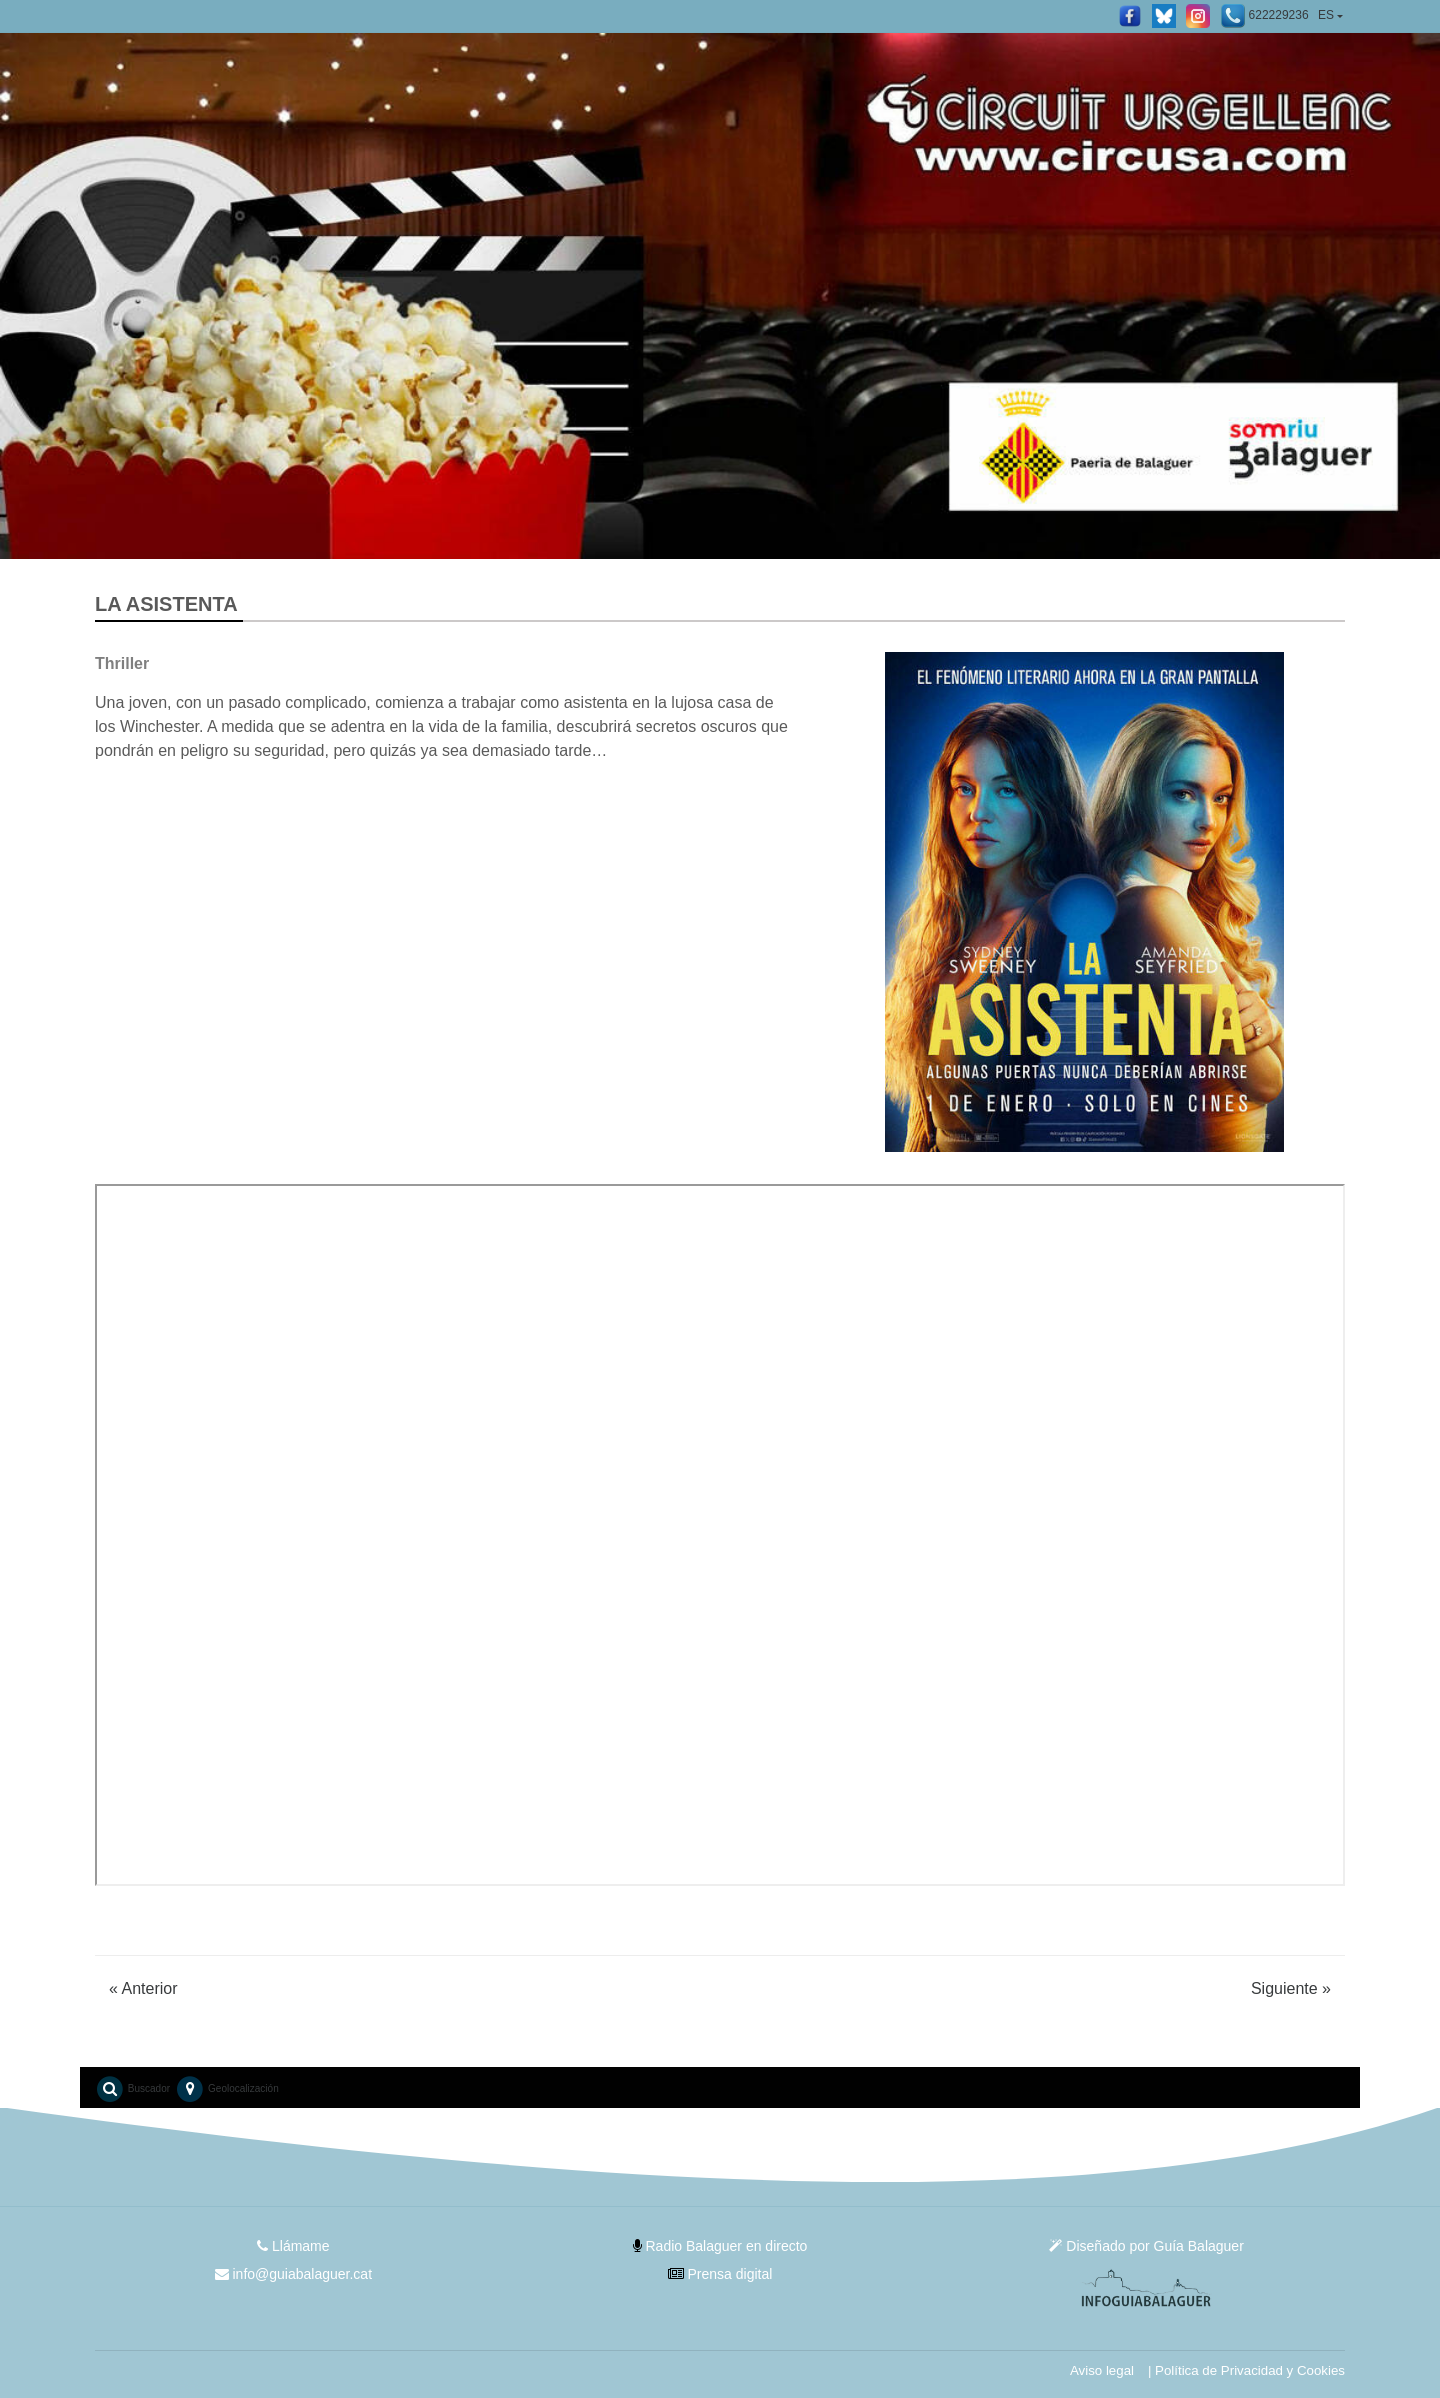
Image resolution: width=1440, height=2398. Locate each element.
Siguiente (1291, 1988)
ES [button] (1326, 15)
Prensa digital (720, 2274)
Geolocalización (226, 2089)
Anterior (143, 1988)
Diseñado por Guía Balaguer (1146, 2246)
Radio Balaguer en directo (720, 2246)
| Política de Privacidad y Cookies (1246, 2370)
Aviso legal (1102, 2370)
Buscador (132, 2089)
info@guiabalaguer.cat (293, 2274)
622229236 (1264, 16)
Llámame (293, 2246)
